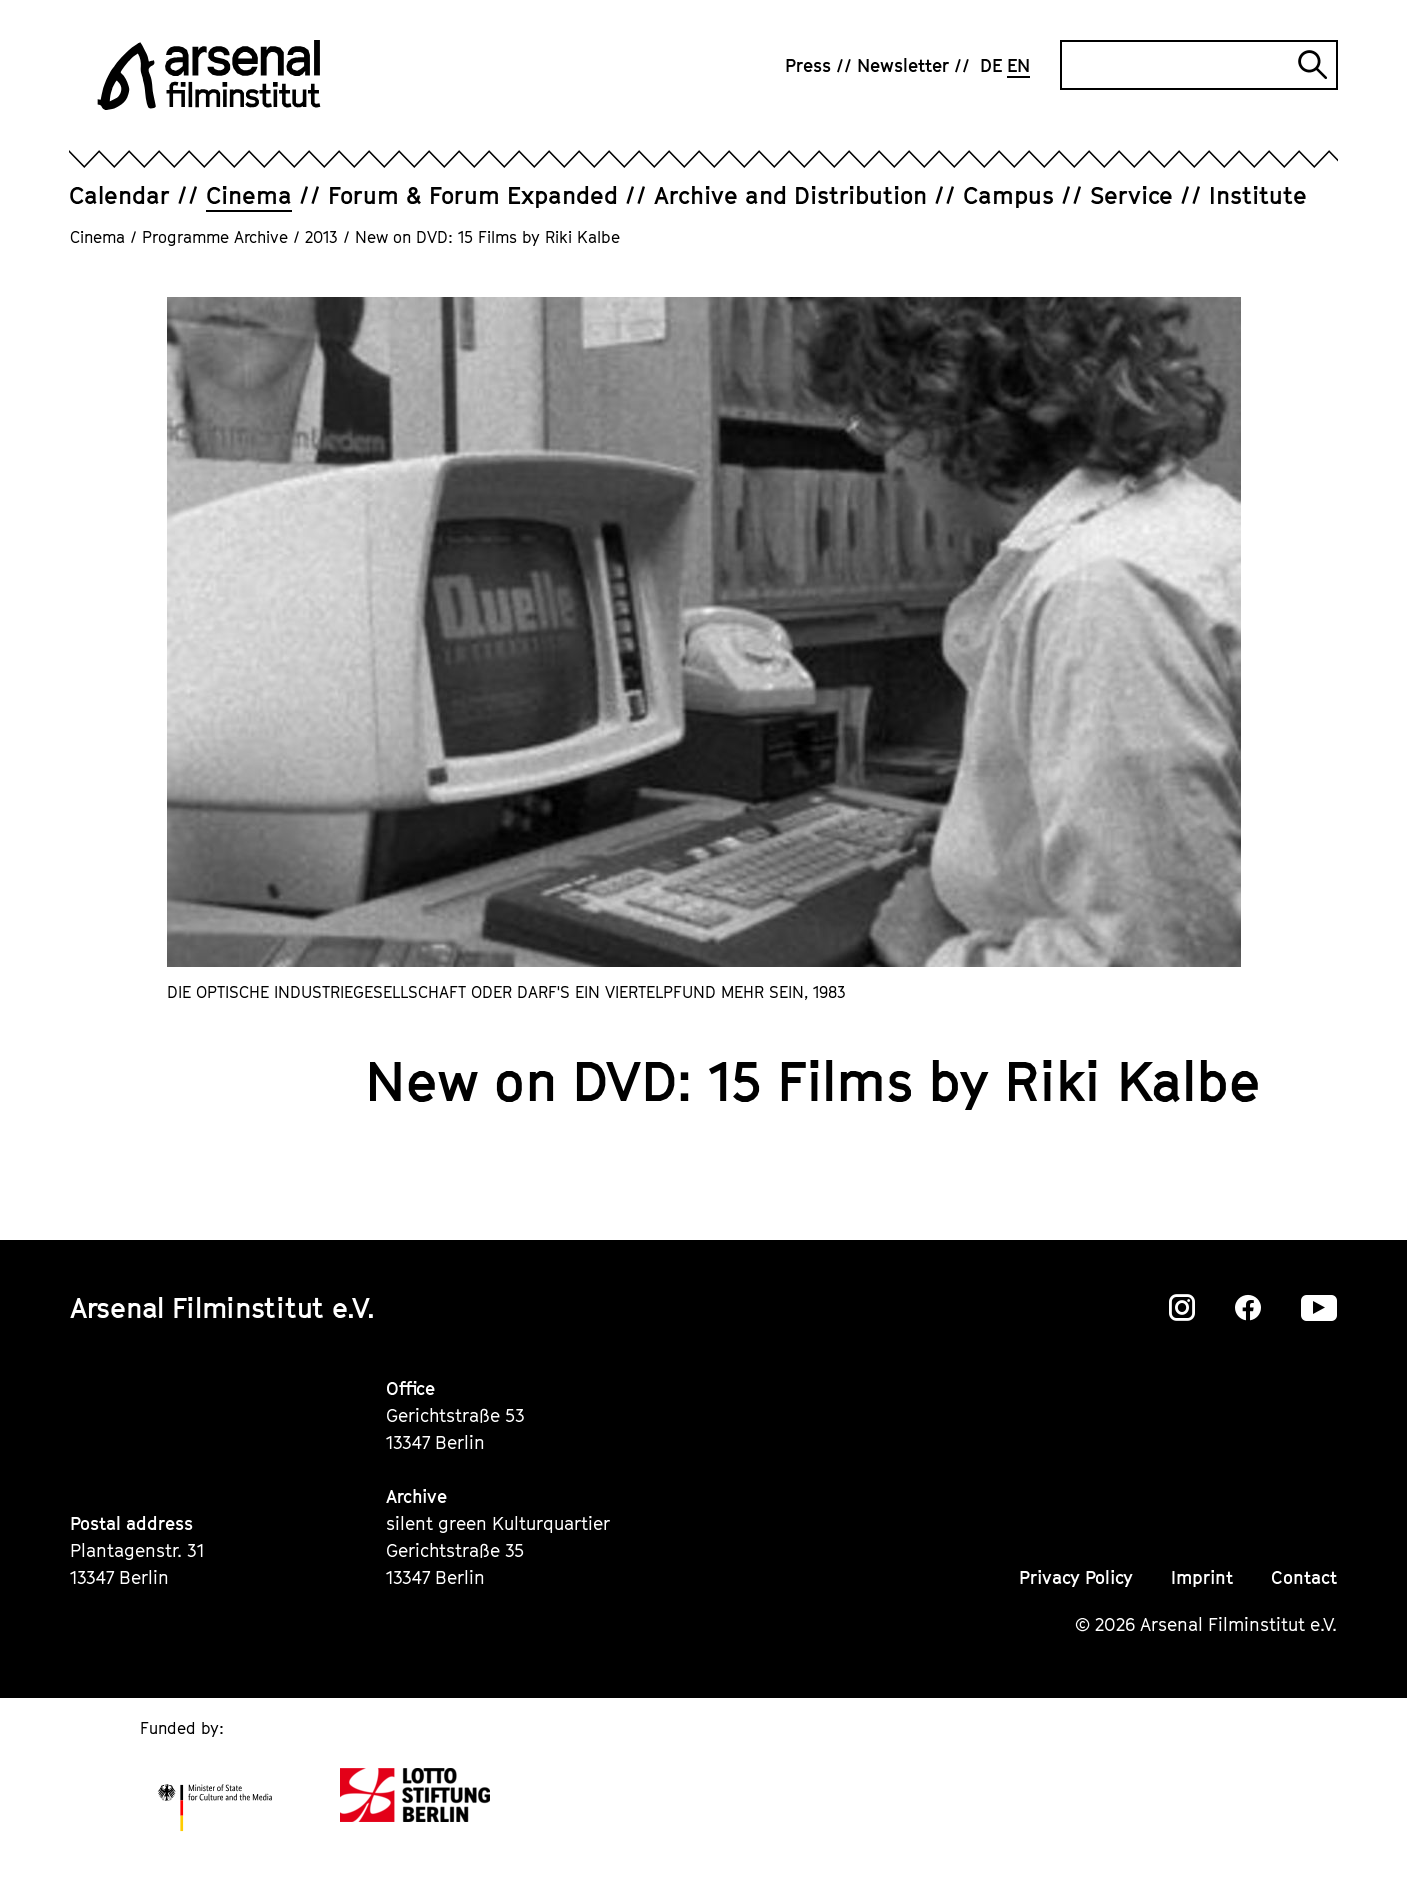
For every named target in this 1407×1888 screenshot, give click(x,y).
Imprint (1202, 1577)
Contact (1304, 1577)
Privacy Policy (1076, 1577)
